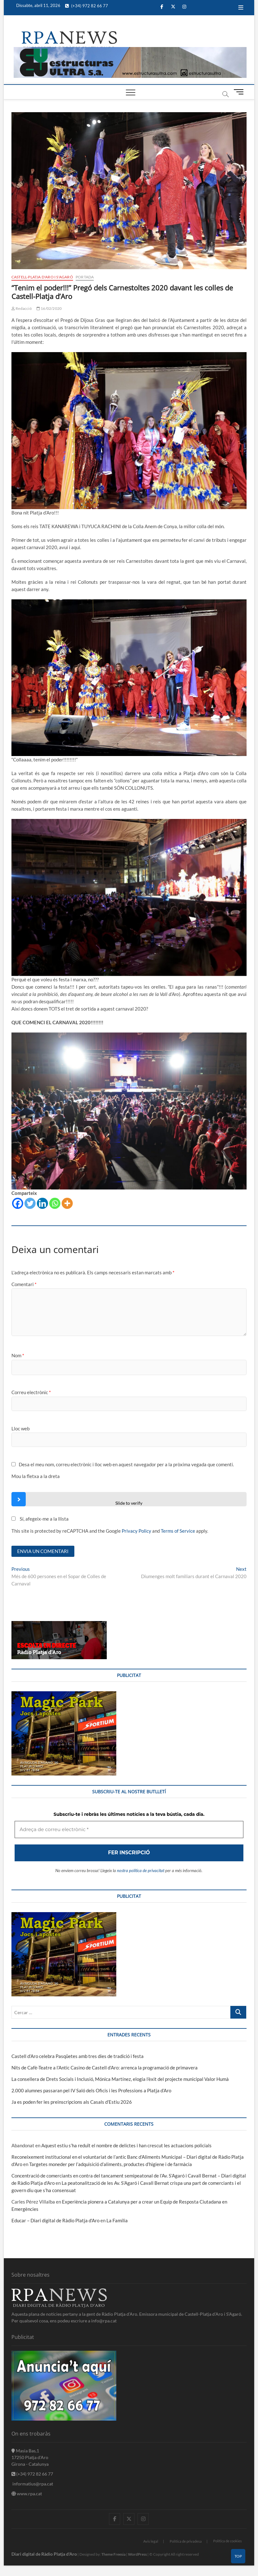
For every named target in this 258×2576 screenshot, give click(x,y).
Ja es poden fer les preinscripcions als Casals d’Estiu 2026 (71, 2103)
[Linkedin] (42, 1203)
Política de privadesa (186, 2542)
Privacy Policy (136, 1531)
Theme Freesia (113, 2555)
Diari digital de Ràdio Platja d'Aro (44, 2555)
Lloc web (20, 1428)
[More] (67, 1203)
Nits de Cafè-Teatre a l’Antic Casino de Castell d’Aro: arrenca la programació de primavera (104, 2068)
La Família (117, 2221)
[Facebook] (17, 1203)
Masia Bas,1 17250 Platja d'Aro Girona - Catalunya (30, 2458)
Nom (17, 1355)
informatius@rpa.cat (32, 2484)
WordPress (137, 2555)
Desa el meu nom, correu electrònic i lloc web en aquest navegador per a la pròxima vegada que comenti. (126, 1464)
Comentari (24, 1284)
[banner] (130, 50)
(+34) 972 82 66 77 (86, 5)
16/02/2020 (49, 308)
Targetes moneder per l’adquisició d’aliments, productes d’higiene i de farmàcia (110, 2165)
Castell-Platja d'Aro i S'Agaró (42, 277)
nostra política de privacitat (140, 1871)
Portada (85, 277)
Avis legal (150, 2542)
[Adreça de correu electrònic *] (129, 1830)
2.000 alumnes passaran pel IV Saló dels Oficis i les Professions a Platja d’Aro (91, 2091)
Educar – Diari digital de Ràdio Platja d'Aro (55, 2221)
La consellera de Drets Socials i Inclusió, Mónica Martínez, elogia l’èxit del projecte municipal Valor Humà (120, 2080)
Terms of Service (178, 1531)
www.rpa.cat (26, 2494)
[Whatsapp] (54, 1203)
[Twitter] (30, 1203)
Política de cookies (227, 2541)
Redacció (21, 308)
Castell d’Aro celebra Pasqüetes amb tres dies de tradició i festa (77, 2057)
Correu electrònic (31, 1392)
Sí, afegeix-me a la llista (40, 1519)
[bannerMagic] (63, 1696)
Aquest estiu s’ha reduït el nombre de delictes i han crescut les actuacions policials (126, 2146)
